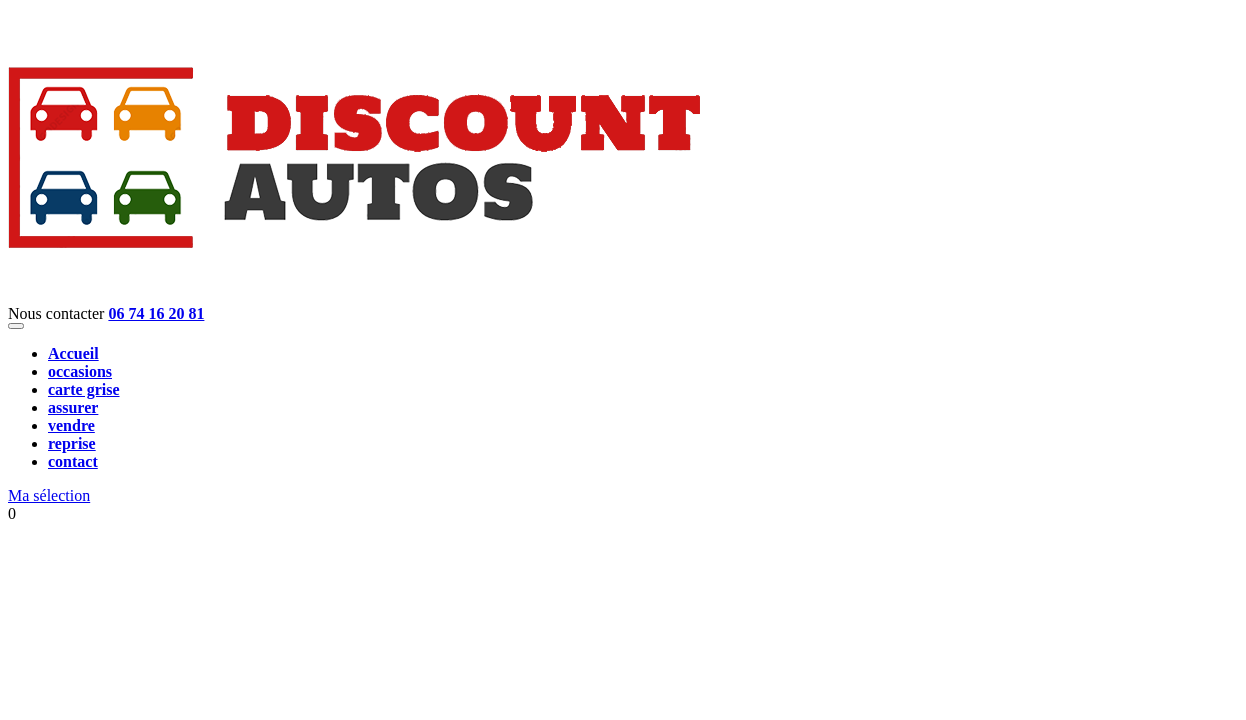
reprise (72, 443)
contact (73, 461)
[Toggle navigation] (16, 326)
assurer (73, 407)
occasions (80, 371)
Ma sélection (49, 495)
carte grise (84, 389)
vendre (71, 425)
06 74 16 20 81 (156, 313)
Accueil (73, 353)
